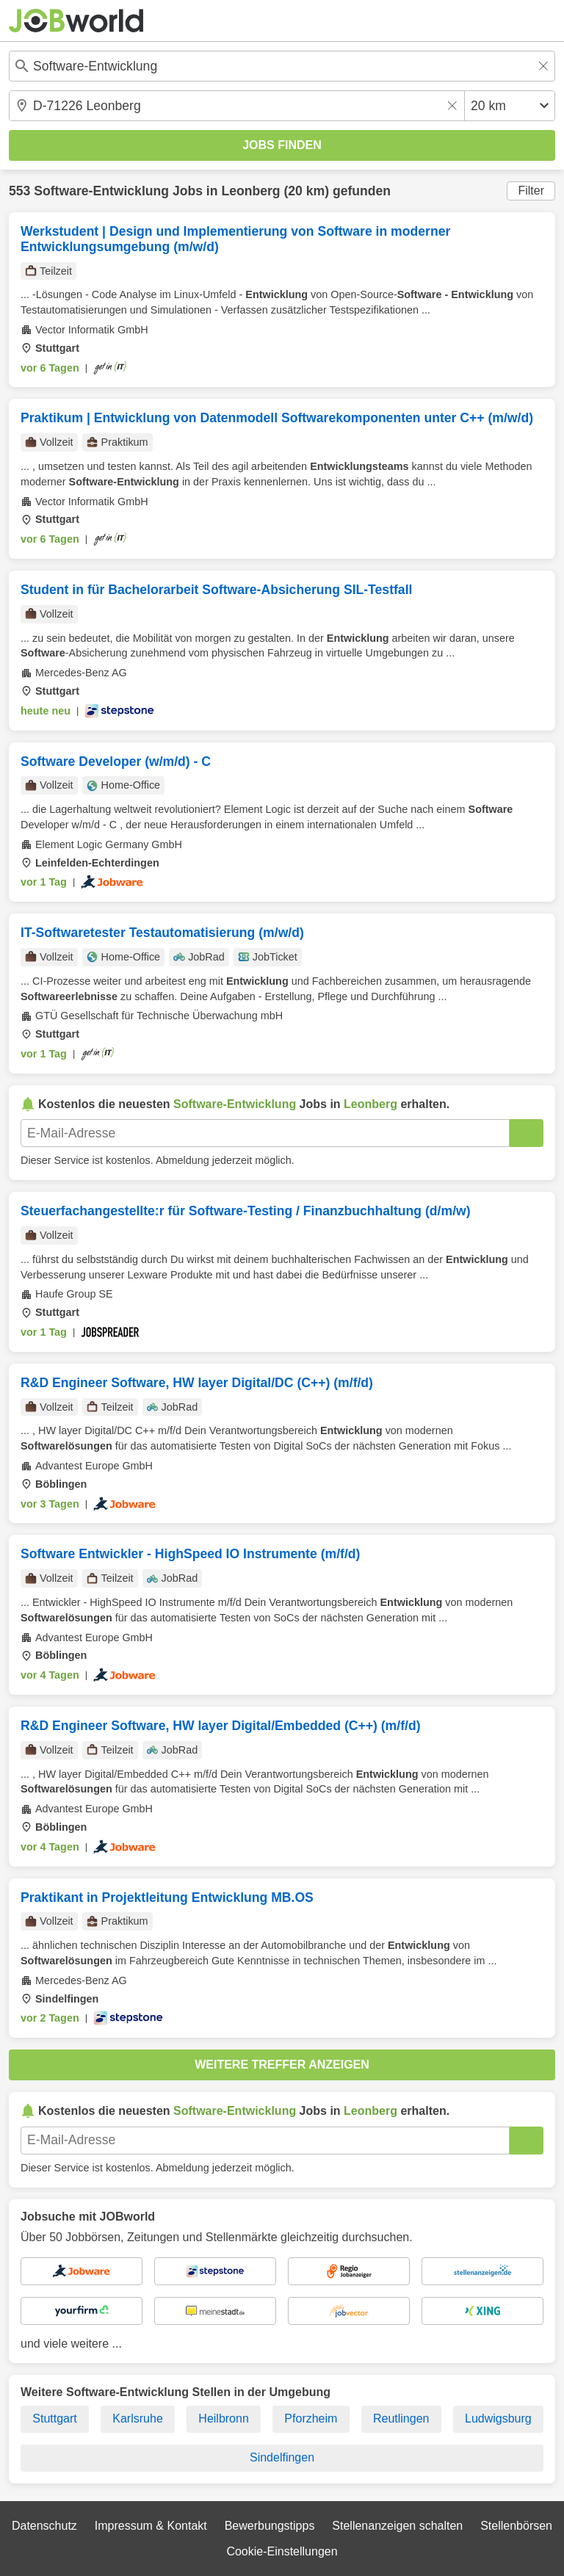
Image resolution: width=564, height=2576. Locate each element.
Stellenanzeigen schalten (397, 2525)
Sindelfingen (282, 2457)
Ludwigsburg (498, 2418)
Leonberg (250, 191)
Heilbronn (223, 2418)
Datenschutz (44, 2525)
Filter (531, 190)
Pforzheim (310, 2418)
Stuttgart (54, 2418)
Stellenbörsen (516, 2525)
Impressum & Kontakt (151, 2525)
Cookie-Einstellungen (281, 2551)
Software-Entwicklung (101, 191)
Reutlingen (401, 2418)
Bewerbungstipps (270, 2525)
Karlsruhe (137, 2418)
